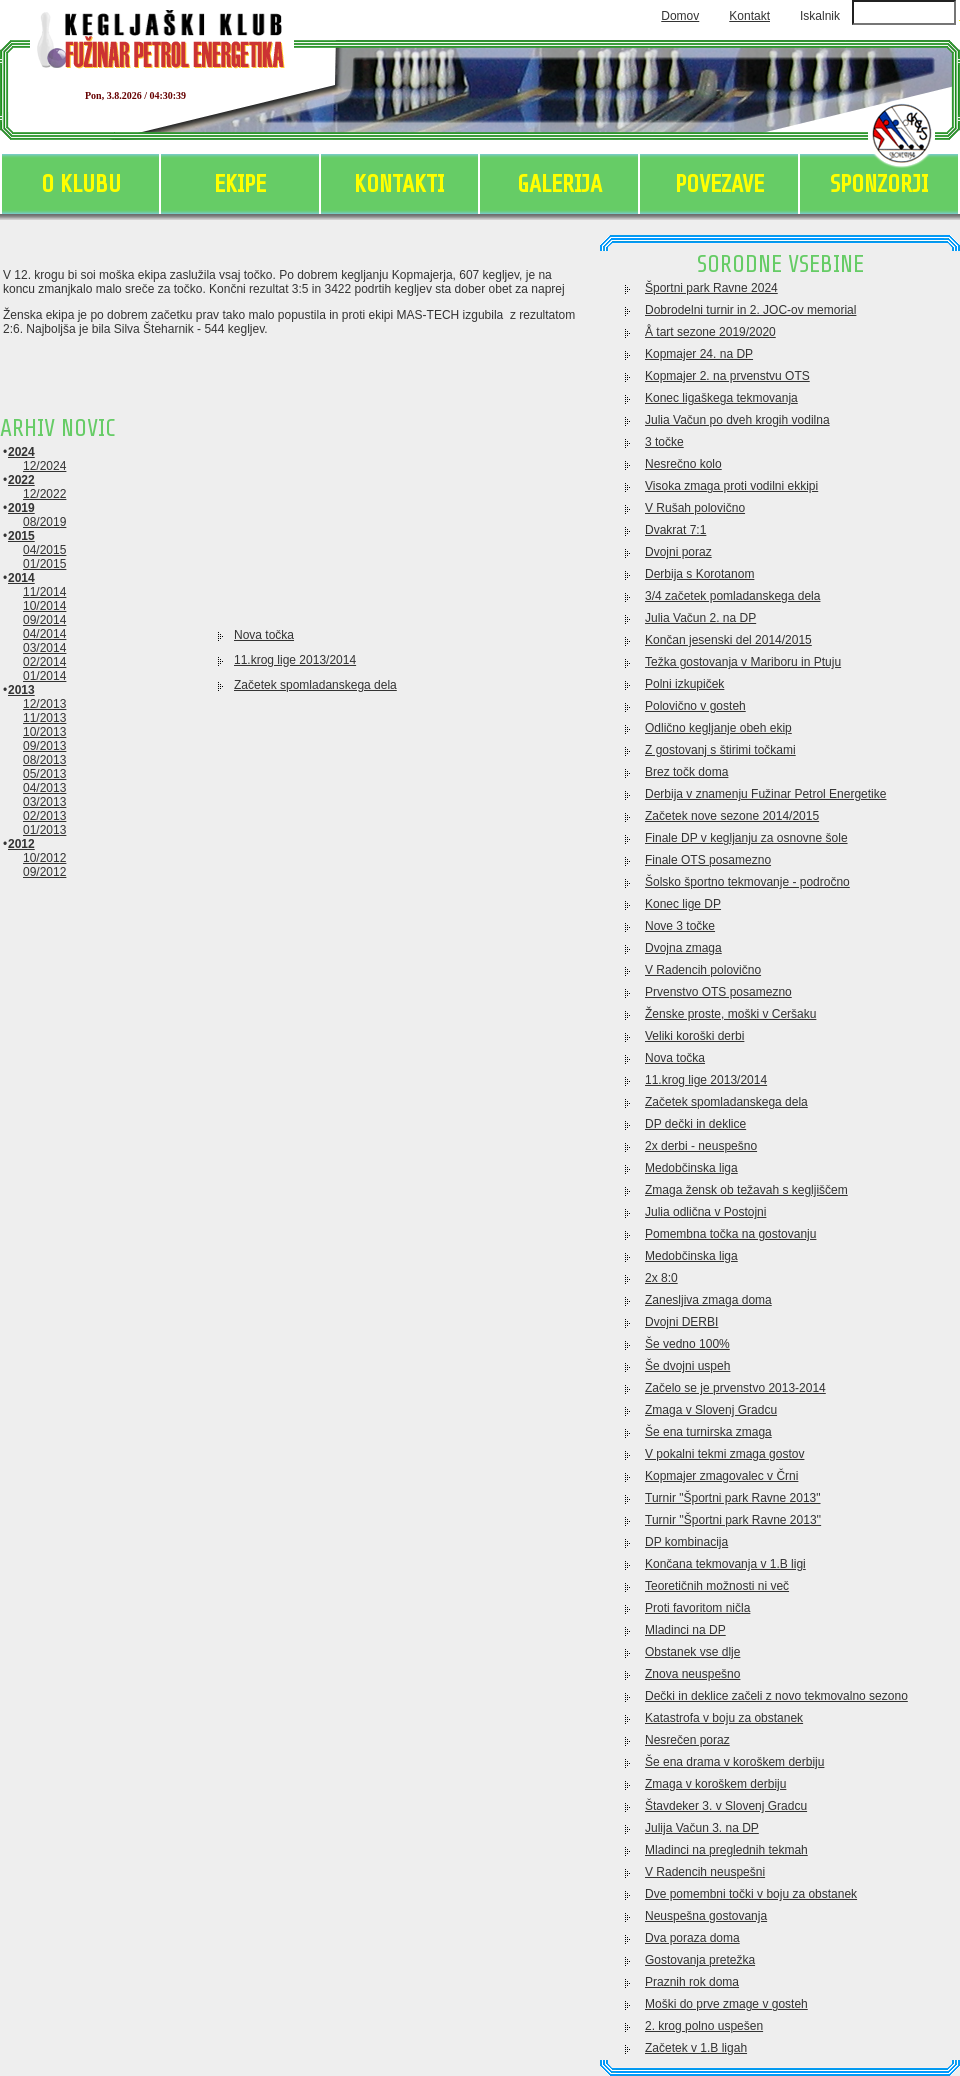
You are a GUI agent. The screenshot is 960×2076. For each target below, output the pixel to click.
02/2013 (44, 816)
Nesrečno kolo (683, 464)
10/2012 (44, 858)
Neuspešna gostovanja (706, 1916)
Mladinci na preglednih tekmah (726, 1850)
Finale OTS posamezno (708, 860)
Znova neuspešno (692, 1674)
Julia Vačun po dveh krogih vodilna (737, 420)
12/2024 (44, 466)
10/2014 (44, 606)
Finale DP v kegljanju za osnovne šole (746, 838)
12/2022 (44, 494)
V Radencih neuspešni (705, 1872)
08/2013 (44, 760)
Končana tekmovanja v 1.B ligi (725, 1564)
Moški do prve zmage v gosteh (726, 2004)
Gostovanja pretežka (700, 1960)
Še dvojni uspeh (687, 1366)
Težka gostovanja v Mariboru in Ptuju (743, 662)
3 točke (664, 442)
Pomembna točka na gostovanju (730, 1234)
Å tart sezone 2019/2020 (710, 332)
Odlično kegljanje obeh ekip (718, 728)
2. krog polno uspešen (704, 2026)
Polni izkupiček (684, 684)
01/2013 (44, 830)
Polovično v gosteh (695, 706)
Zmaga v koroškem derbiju (715, 1784)
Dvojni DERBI (681, 1322)
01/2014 (44, 676)
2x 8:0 (661, 1278)
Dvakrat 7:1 (675, 530)
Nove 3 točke (680, 926)
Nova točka (264, 635)
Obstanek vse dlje (692, 1652)
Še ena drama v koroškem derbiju (734, 1762)
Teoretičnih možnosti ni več (717, 1586)
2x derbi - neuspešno (701, 1146)
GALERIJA (559, 184)
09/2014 (44, 620)
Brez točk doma (686, 772)
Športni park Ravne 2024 (711, 288)
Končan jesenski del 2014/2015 (728, 640)
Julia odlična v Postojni (705, 1212)
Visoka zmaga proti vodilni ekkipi (731, 486)
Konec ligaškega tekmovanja (721, 398)
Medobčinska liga (691, 1168)
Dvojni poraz (678, 552)
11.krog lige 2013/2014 (295, 660)
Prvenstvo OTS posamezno (718, 992)
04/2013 (44, 788)
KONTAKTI (399, 184)
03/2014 (44, 648)
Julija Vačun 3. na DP (702, 1828)
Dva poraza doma (692, 1938)
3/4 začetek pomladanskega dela (732, 596)
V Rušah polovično (695, 508)
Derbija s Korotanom (699, 574)
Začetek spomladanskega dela (315, 685)
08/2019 (44, 522)
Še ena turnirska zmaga (708, 1432)
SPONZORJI (879, 184)
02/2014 (44, 662)
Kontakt (749, 16)
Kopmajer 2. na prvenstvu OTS (727, 376)
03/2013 (44, 802)
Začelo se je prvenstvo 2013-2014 (735, 1388)
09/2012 (44, 872)
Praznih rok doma (692, 1982)
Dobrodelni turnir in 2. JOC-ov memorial (750, 310)
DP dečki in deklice (695, 1124)
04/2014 (44, 634)
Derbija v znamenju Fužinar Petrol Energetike (765, 794)
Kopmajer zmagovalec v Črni (721, 1476)
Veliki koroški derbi (694, 1036)
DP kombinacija (686, 1542)
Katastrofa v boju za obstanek (724, 1718)
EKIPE (240, 184)
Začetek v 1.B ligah (696, 2048)
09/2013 (44, 746)
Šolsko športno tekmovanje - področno (747, 882)
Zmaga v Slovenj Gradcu (711, 1410)
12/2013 (44, 704)
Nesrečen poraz (687, 1740)
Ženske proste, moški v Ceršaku (730, 1014)
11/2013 (44, 718)
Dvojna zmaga (683, 948)
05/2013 (44, 774)
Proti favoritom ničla (697, 1608)
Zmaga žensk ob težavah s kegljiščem (746, 1190)
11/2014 (44, 592)
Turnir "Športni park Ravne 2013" (733, 1498)
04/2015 (44, 550)
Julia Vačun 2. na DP (700, 618)
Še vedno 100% (687, 1344)
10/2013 (44, 732)
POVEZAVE (719, 184)
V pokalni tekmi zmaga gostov (724, 1454)
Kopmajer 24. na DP (699, 354)
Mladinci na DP (685, 1630)
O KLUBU (81, 184)
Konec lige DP (683, 904)
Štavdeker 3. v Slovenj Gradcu (726, 1806)
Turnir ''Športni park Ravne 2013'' (733, 1520)
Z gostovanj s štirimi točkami (720, 750)
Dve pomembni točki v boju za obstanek (751, 1894)
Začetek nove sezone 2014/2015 (732, 816)
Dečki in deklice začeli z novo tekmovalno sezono (776, 1696)
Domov (680, 16)
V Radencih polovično (703, 970)
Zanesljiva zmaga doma (708, 1300)
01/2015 (44, 564)
